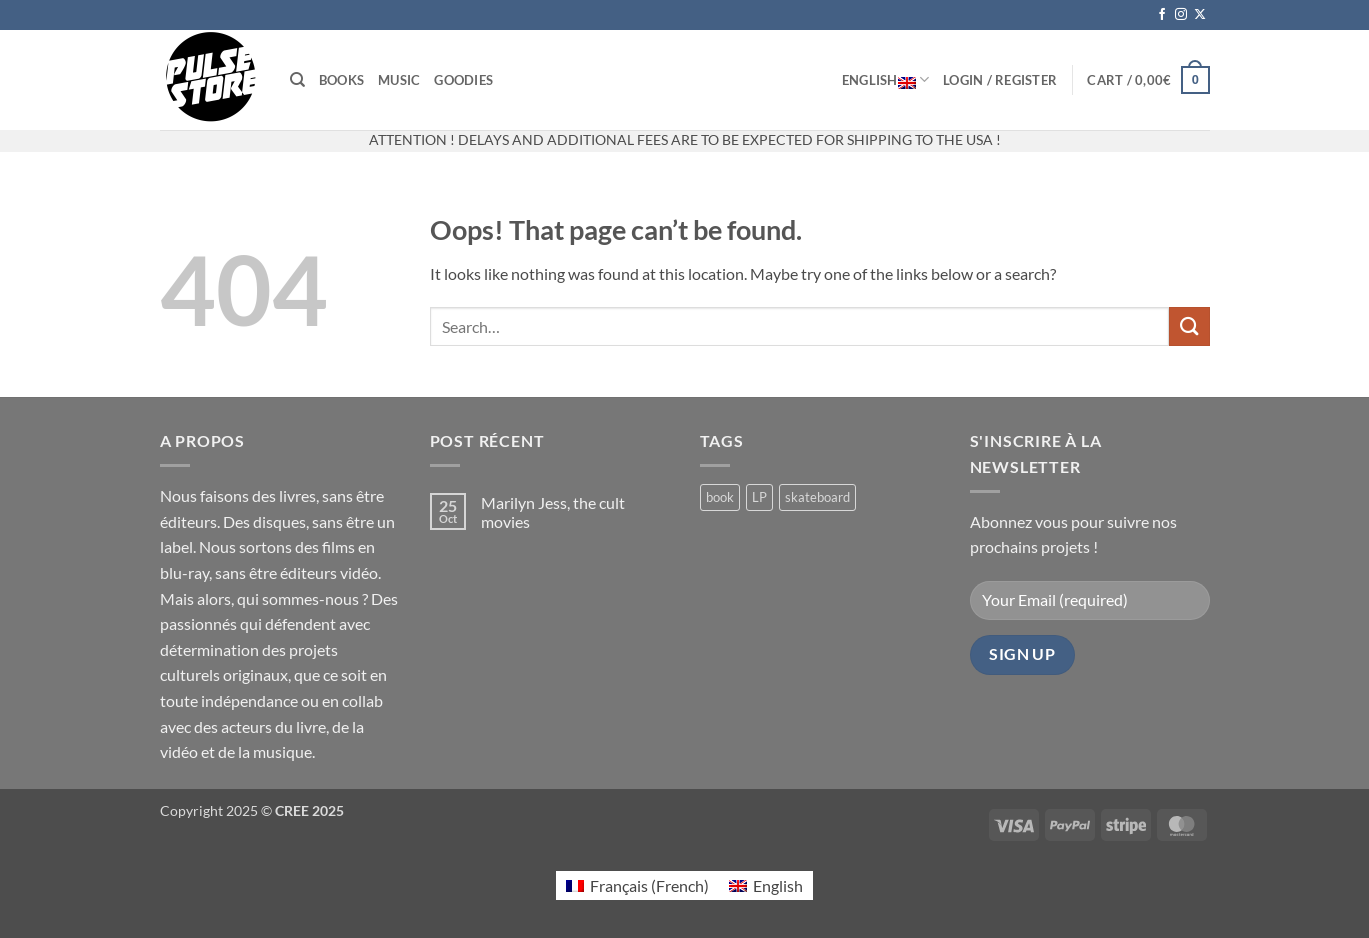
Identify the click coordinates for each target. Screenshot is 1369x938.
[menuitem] (637, 885)
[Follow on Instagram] (1181, 15)
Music (399, 80)
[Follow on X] (1200, 15)
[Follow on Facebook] (1162, 15)
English (885, 80)
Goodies (463, 80)
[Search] (297, 80)
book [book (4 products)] (720, 497)
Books (341, 80)
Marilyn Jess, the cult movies (553, 512)
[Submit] (1189, 326)
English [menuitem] (778, 885)
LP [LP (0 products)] (759, 497)
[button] (1000, 80)
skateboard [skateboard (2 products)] (817, 497)
